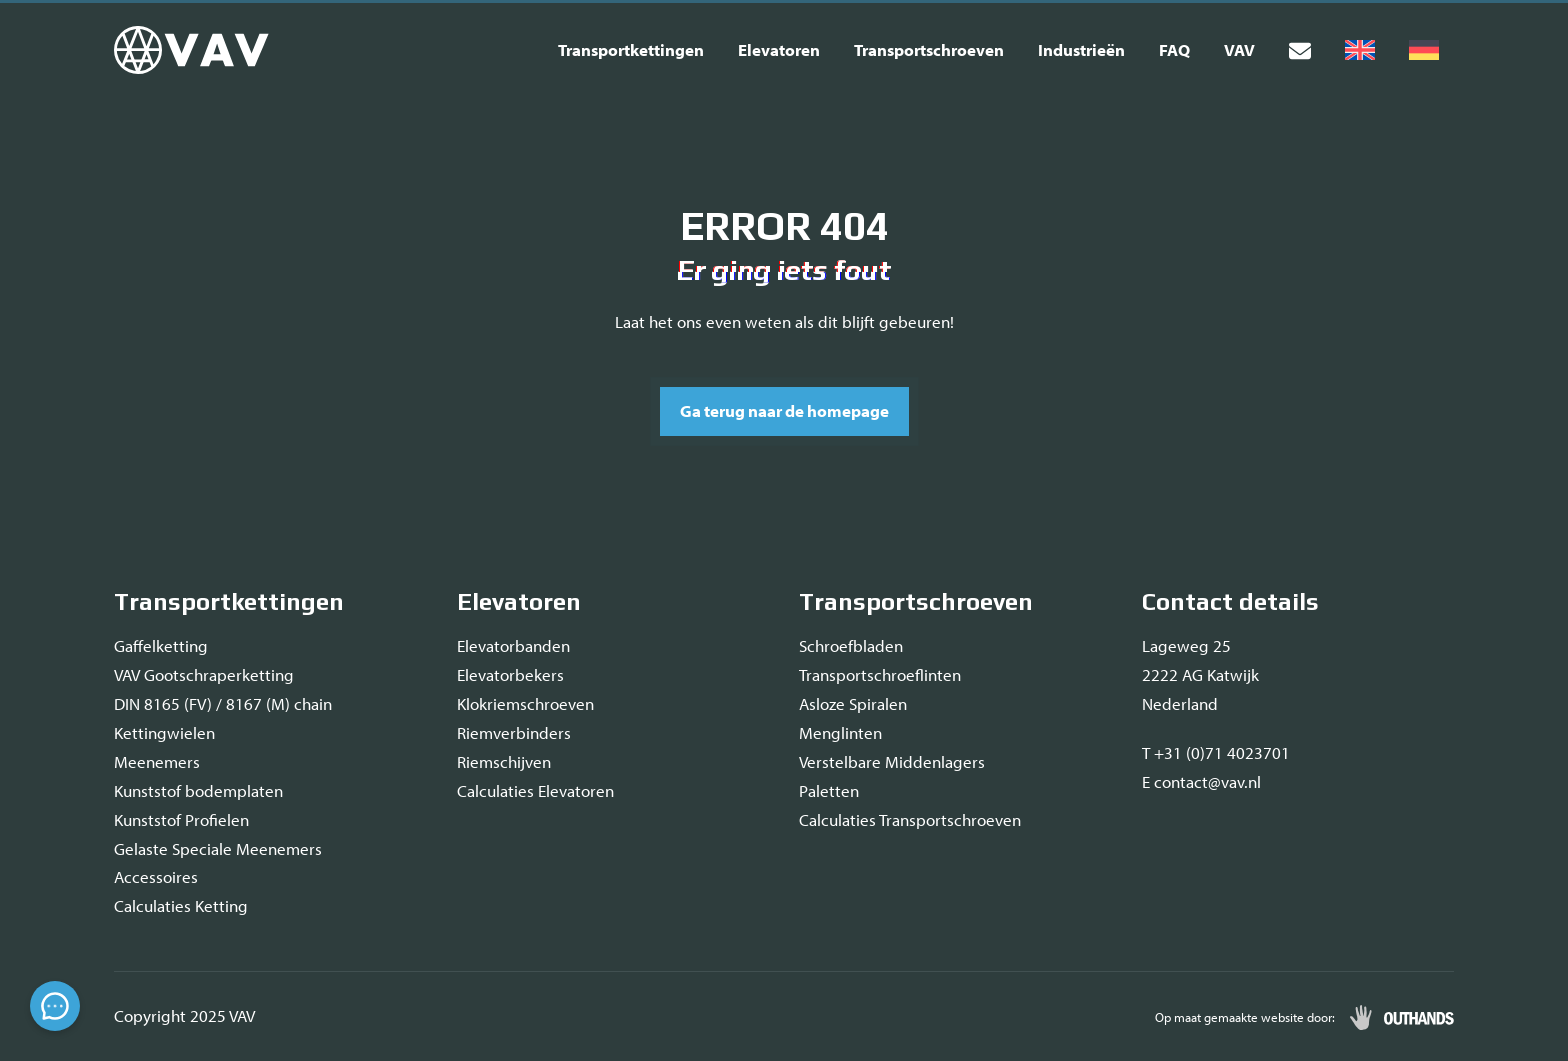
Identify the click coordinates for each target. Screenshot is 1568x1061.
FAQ (1174, 49)
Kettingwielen (164, 732)
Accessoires (156, 876)
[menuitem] (1360, 50)
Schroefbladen (851, 645)
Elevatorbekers (510, 674)
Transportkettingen (631, 49)
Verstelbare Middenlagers (892, 761)
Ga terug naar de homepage (784, 410)
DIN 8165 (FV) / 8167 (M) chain (223, 703)
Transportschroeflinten (880, 674)
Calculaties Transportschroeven (910, 819)
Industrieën (1081, 49)
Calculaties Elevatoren (535, 790)
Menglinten (840, 732)
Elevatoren (779, 49)
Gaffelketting (161, 645)
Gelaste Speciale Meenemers (218, 848)
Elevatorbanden (513, 645)
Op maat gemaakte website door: (1245, 1017)
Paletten (829, 790)
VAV (1239, 49)
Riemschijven (504, 761)
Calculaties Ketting (181, 905)
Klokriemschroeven (525, 703)
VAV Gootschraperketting (204, 674)
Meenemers (157, 761)
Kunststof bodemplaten (198, 790)
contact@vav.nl (1207, 781)
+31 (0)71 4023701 (1222, 752)
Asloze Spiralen (853, 703)
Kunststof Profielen (181, 819)
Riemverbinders (514, 732)
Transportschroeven (929, 49)
